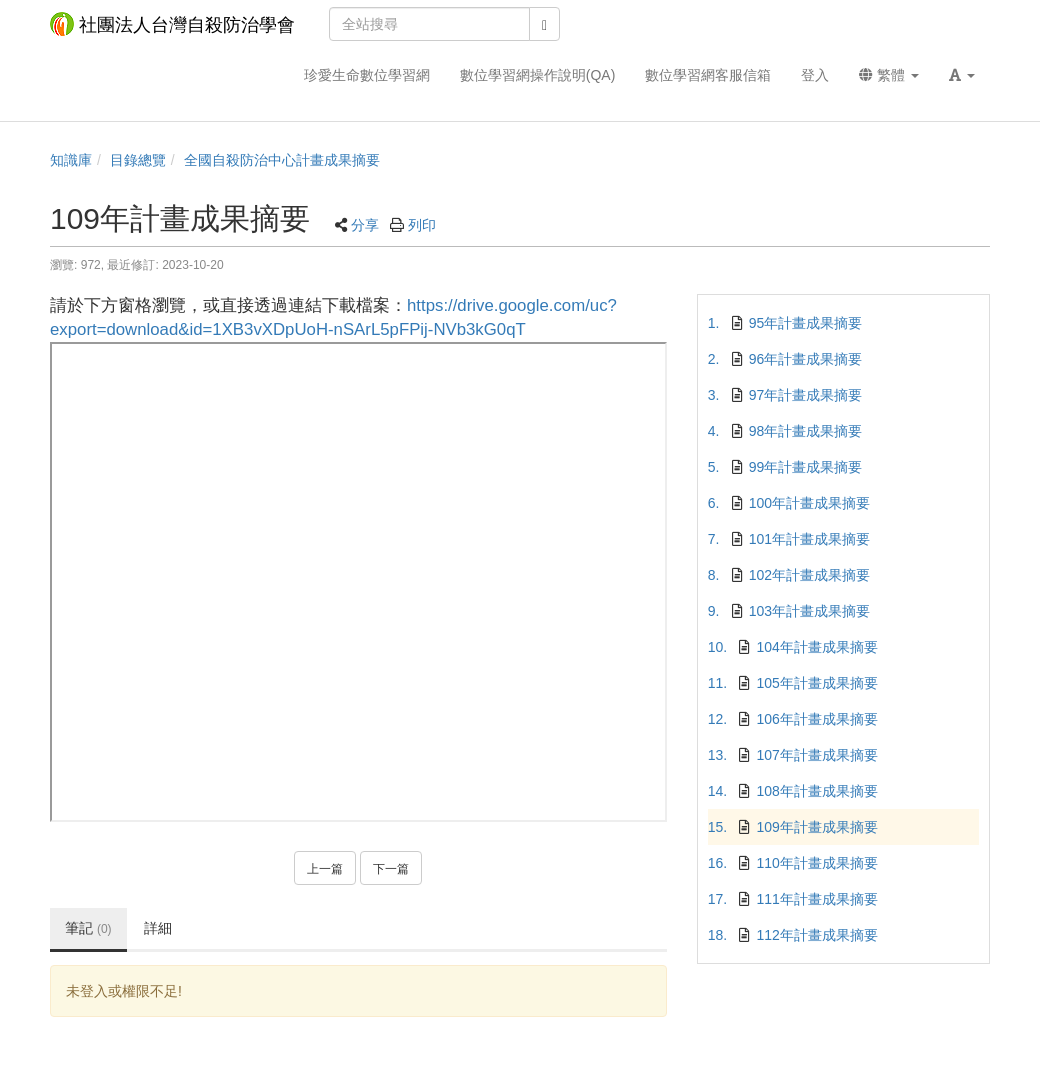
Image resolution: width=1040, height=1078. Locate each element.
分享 (365, 225)
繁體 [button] (889, 75)
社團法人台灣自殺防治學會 (172, 24)
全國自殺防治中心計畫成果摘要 (282, 160)
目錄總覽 (138, 160)
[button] (962, 75)
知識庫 (71, 160)
